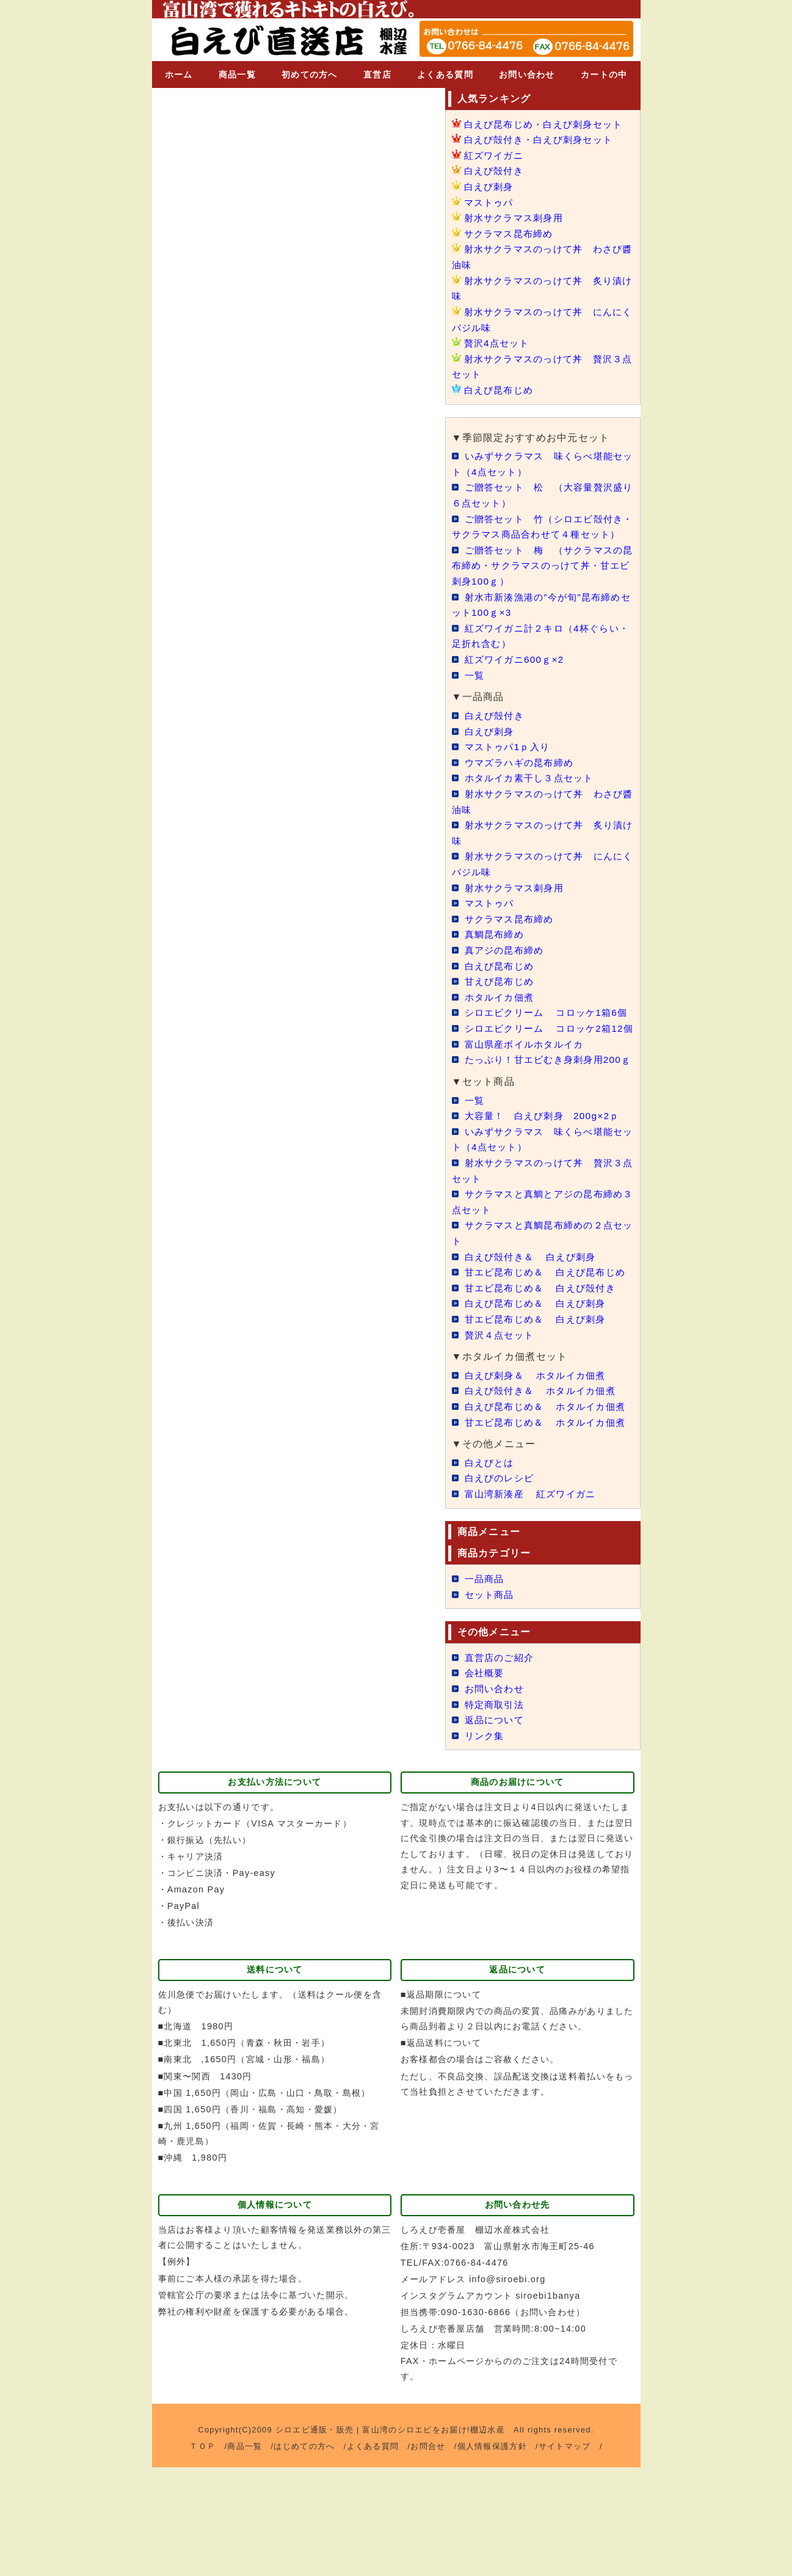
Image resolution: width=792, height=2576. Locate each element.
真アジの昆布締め (507, 965)
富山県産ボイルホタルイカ (528, 1090)
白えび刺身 (490, 186)
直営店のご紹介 (502, 1766)
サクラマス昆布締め (511, 233)
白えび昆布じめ (501, 390)
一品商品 (486, 1687)
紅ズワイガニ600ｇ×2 (517, 675)
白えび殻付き (496, 171)
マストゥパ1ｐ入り (510, 762)
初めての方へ (310, 74)
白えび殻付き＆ (534, 1318)
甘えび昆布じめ (502, 996)
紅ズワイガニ (496, 155)
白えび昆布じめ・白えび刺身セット (548, 124)
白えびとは (491, 1571)
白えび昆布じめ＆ (539, 1381)
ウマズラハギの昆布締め (523, 778)
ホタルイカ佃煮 (502, 1012)
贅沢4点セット (499, 343)
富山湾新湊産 (534, 1602)
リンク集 (486, 1844)
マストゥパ (490, 202)
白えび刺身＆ (539, 1453)
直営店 (377, 74)
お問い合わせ (527, 74)
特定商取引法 (496, 1813)
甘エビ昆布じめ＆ (545, 1365)
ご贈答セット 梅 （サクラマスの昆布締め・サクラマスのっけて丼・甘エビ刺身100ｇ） (542, 581)
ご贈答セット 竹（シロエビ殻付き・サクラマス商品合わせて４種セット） (541, 534)
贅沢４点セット (502, 1412)
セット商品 (491, 1703)
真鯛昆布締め (496, 949)
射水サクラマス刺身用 (517, 218)
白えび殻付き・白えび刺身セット (543, 139)
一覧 (475, 690)
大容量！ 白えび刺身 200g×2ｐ (547, 1178)
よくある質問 (445, 74)
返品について (496, 1828)
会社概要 (486, 1781)
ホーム (179, 74)
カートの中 (604, 74)
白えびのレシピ (502, 1587)
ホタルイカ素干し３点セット (533, 793)
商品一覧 (237, 74)
